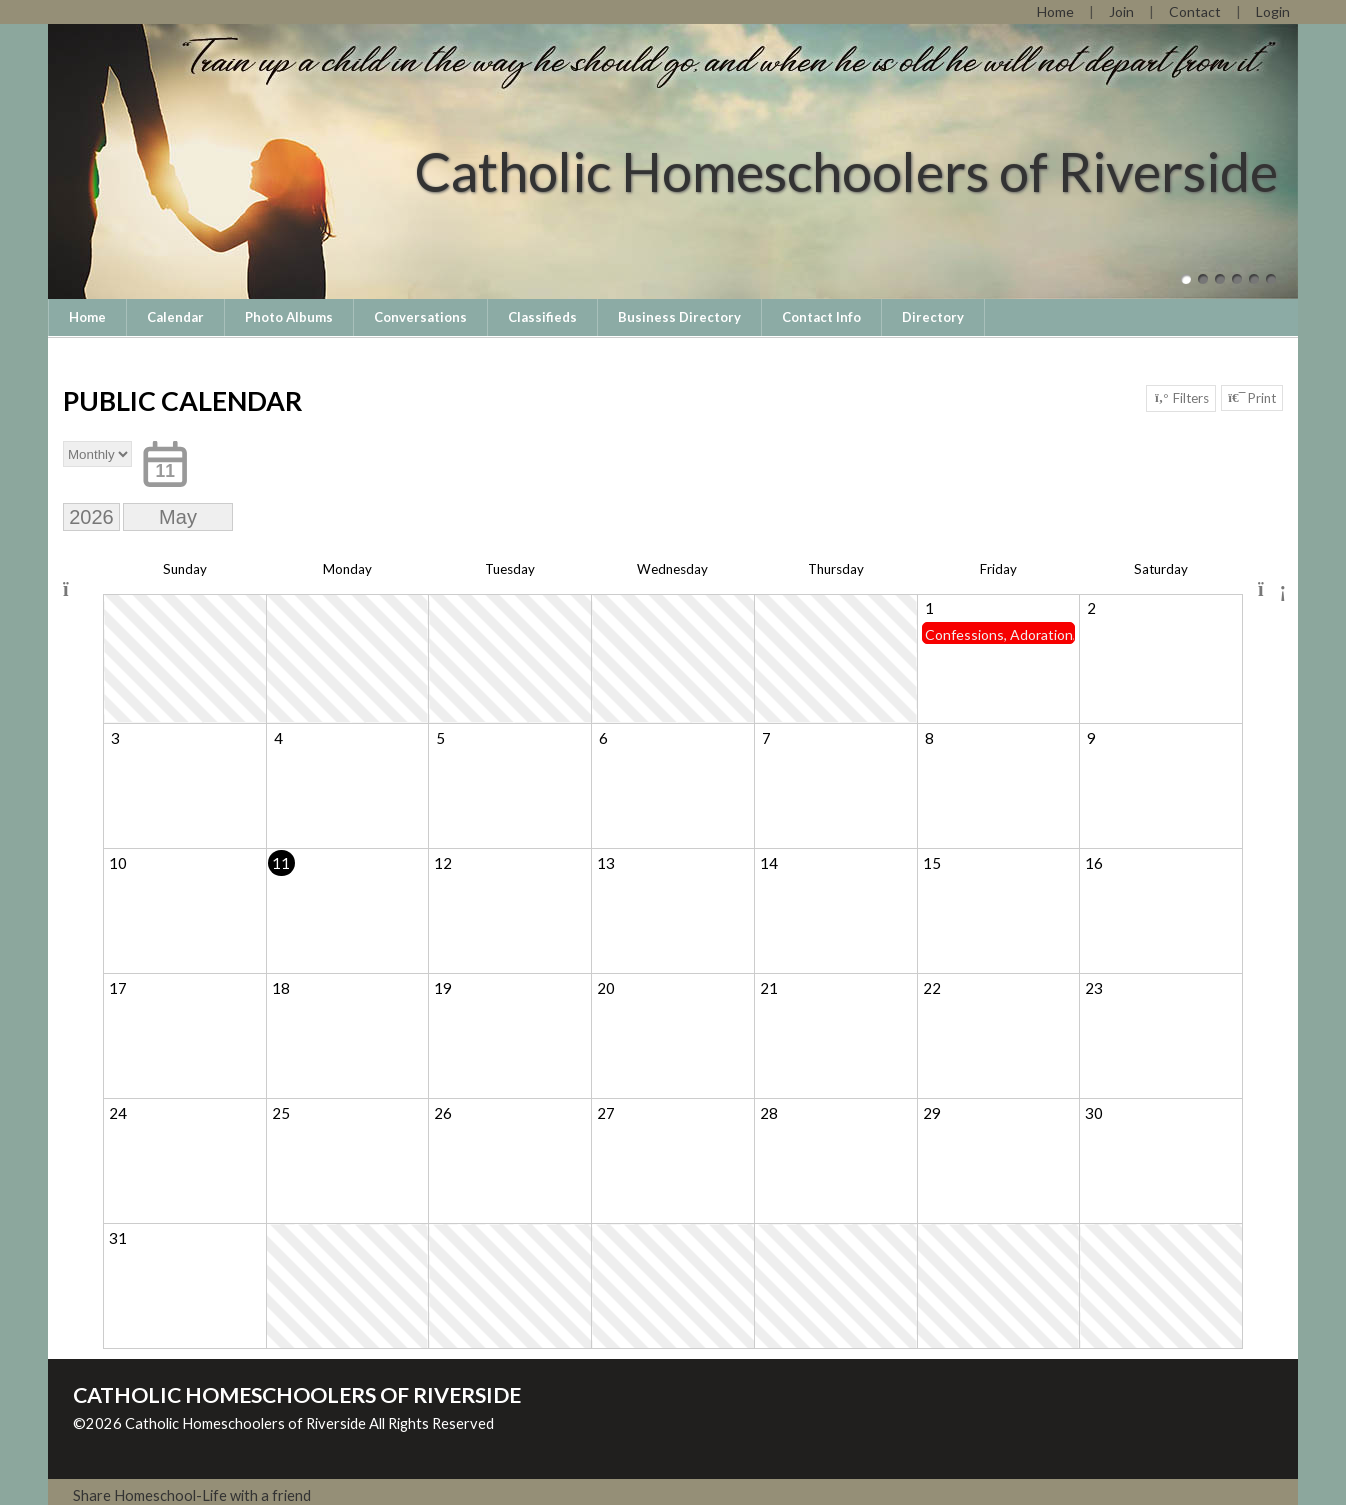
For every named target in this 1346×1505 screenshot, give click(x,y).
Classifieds (542, 317)
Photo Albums (289, 317)
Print (1252, 398)
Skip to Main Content (157, 1439)
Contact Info (821, 317)
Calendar (175, 317)
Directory (933, 317)
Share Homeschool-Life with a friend (192, 1495)
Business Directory (679, 317)
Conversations (420, 317)
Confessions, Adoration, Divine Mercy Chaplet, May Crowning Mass (999, 634)
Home (87, 317)
